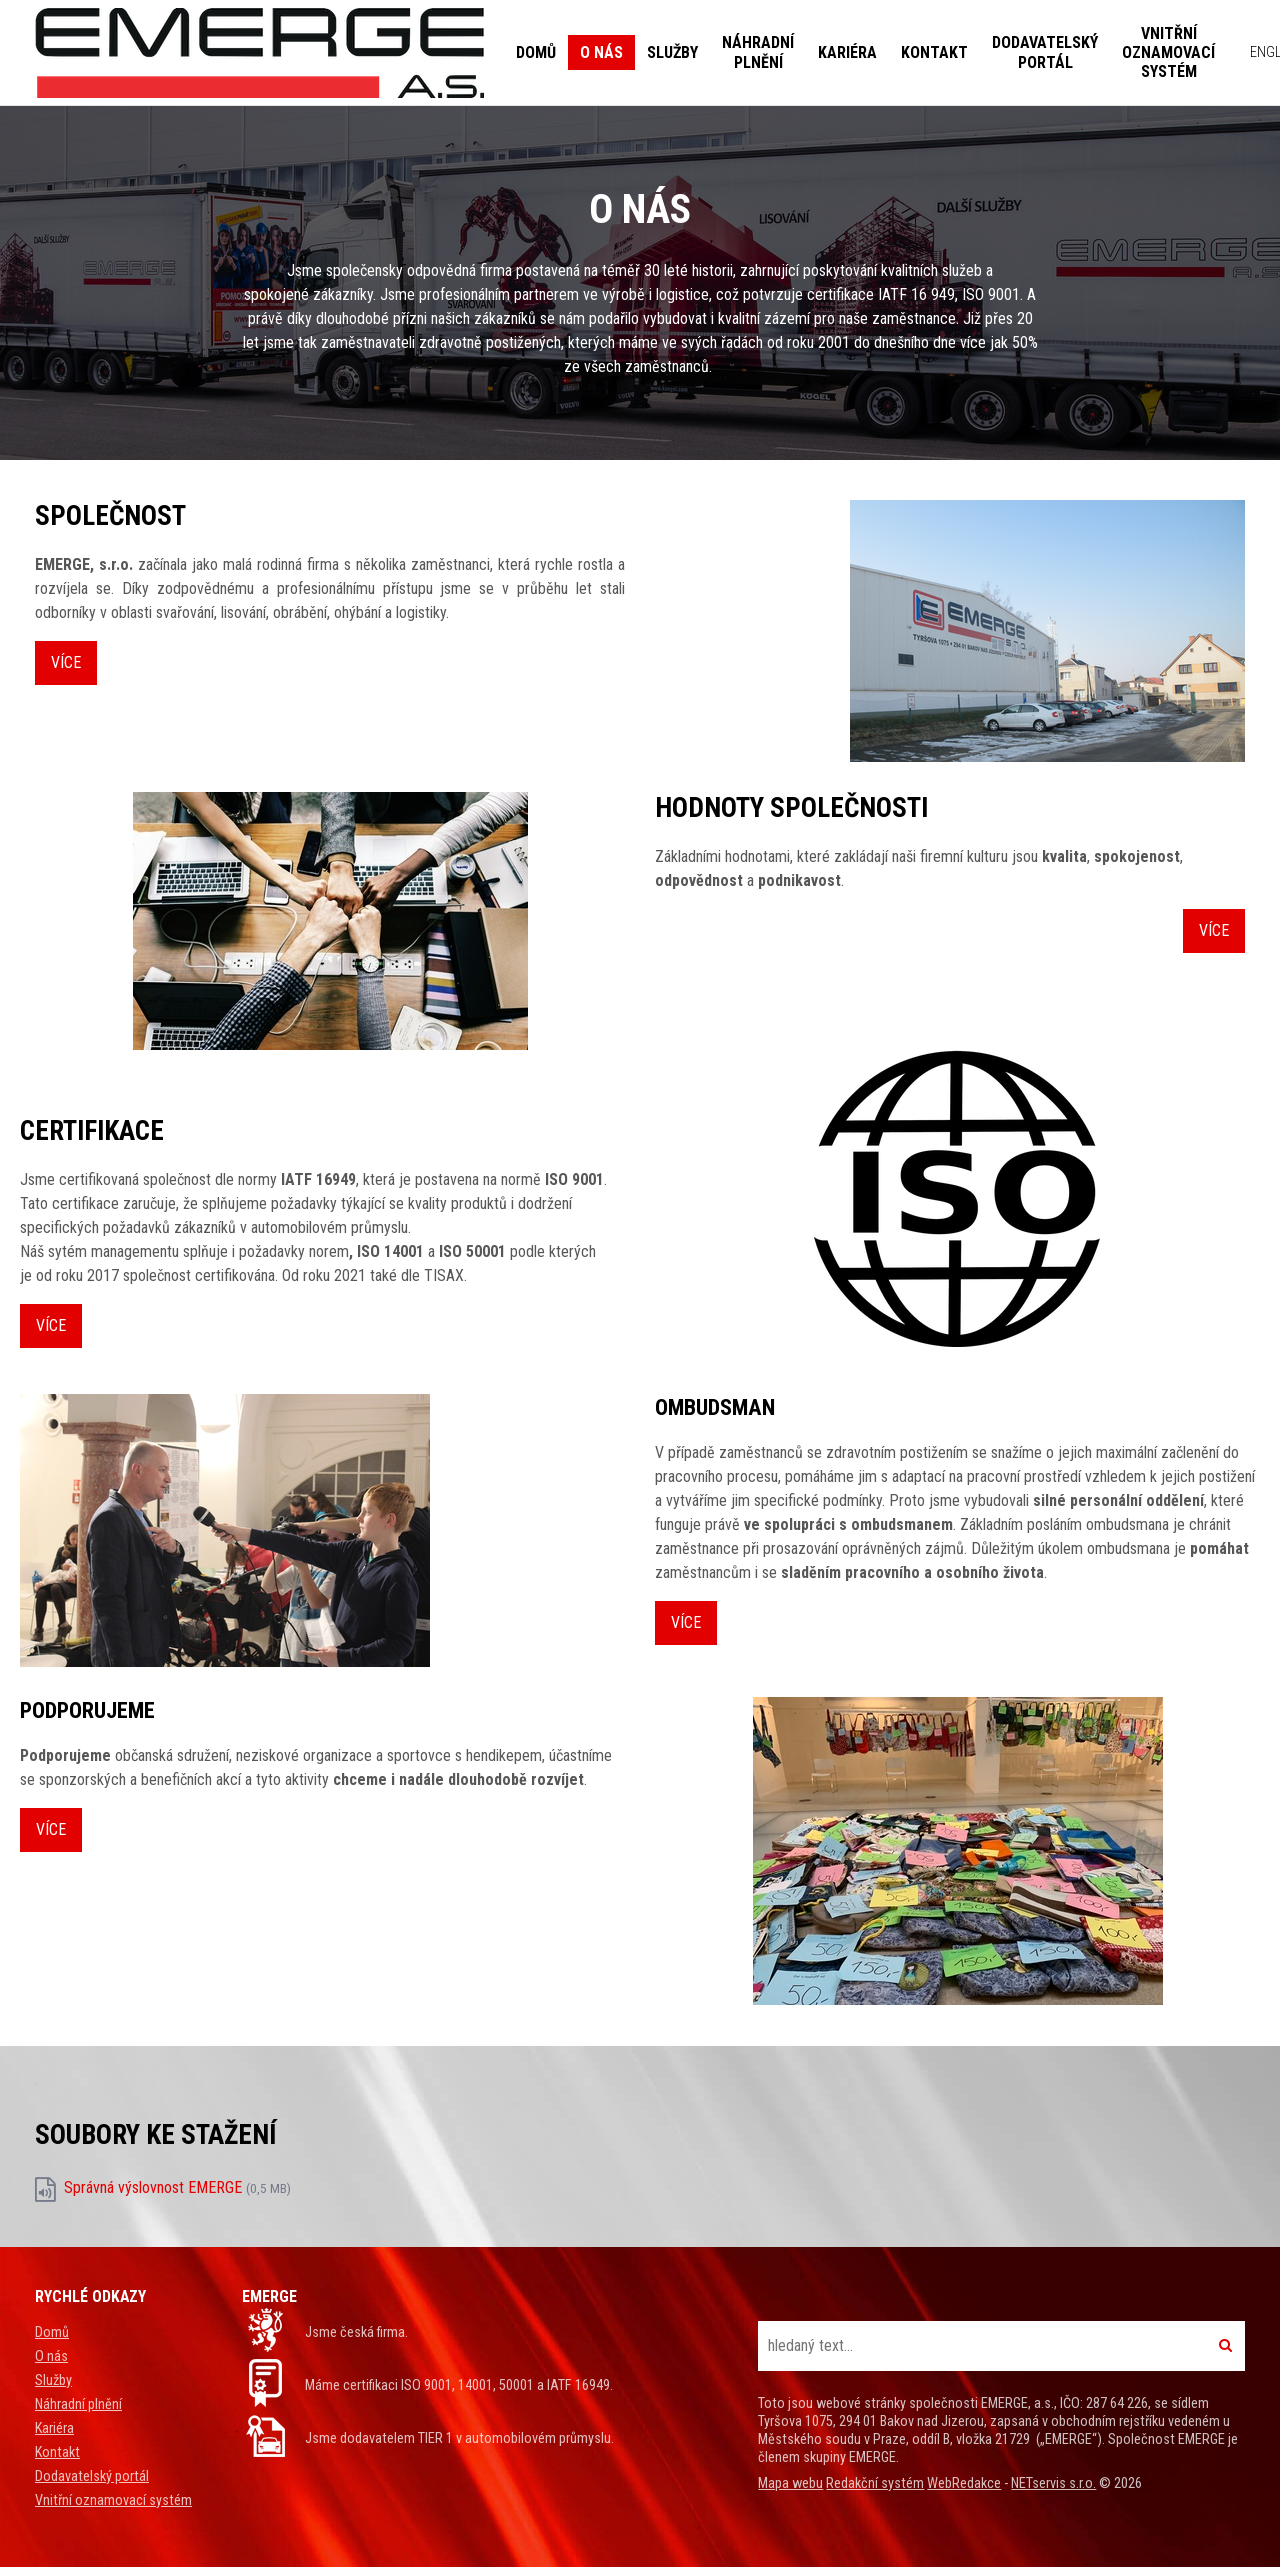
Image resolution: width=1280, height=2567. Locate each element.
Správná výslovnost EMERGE (177, 2187)
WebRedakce (964, 2483)
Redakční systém (875, 2483)
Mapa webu (790, 2483)
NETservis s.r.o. (1053, 2483)
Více (66, 662)
